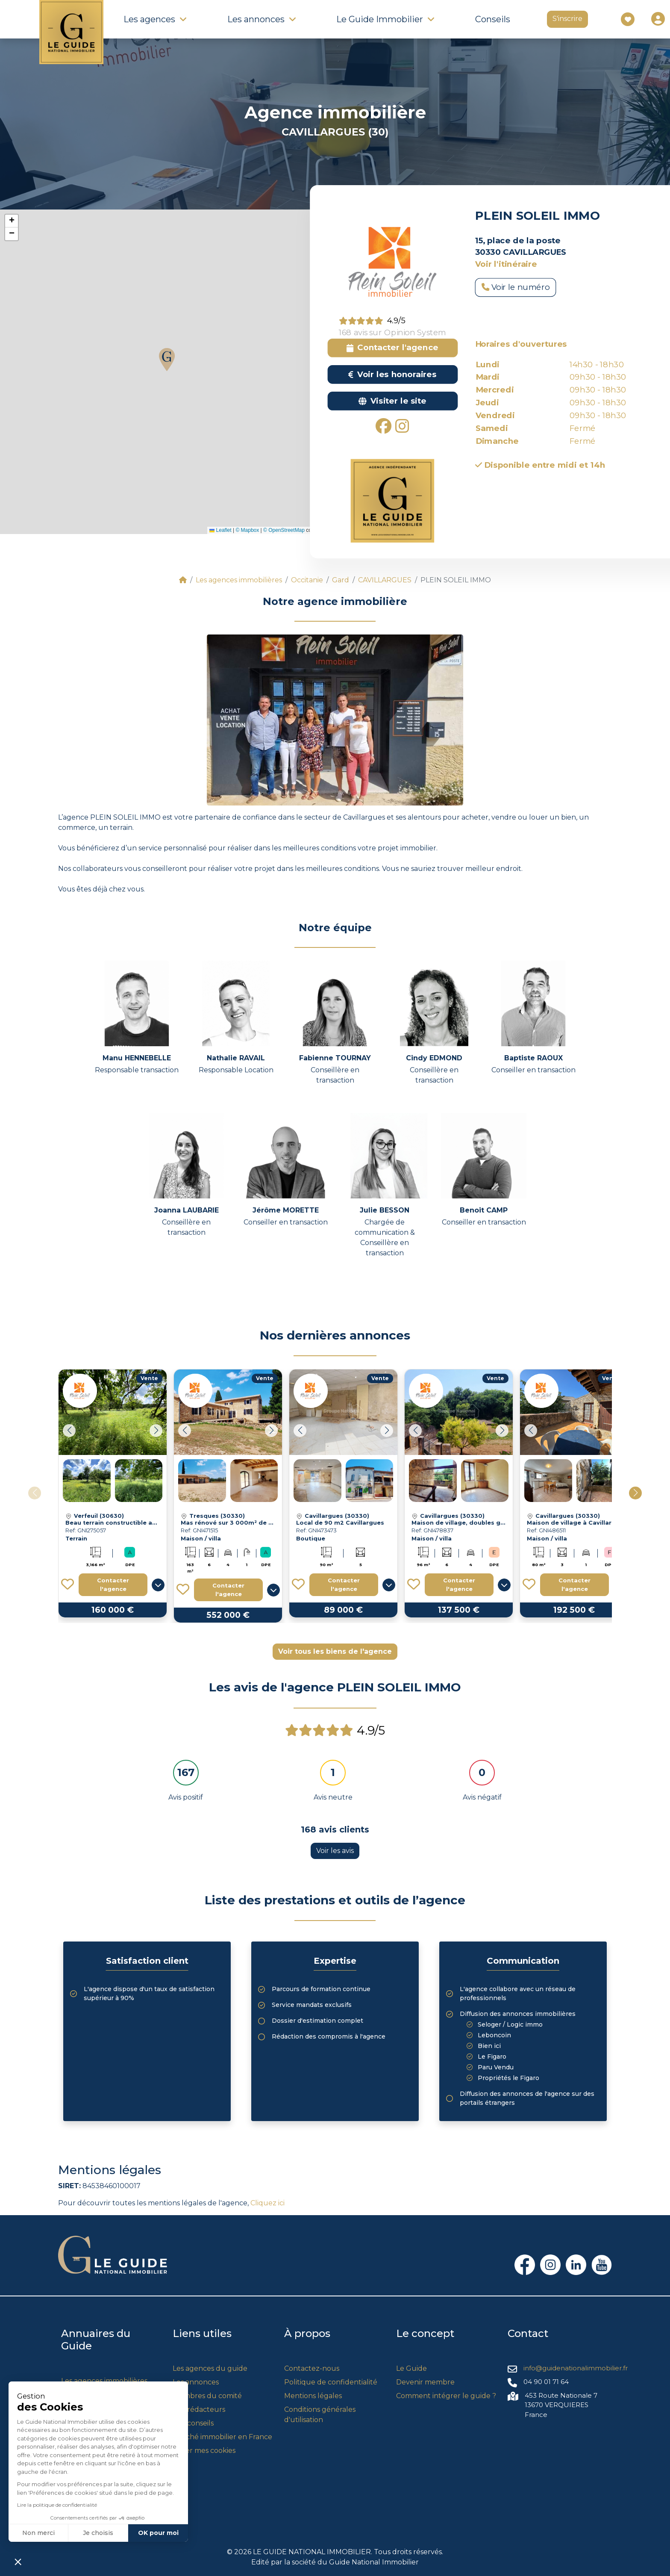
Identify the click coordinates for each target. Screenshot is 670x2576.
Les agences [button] (149, 19)
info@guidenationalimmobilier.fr (575, 2368)
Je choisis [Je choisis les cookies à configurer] (98, 2533)
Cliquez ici (267, 2203)
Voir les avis (335, 1851)
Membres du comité (207, 2396)
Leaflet (220, 530)
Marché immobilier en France (222, 2437)
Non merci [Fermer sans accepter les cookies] (38, 2533)
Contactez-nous (311, 2368)
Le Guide (411, 2368)
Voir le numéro (516, 287)
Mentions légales (313, 2396)
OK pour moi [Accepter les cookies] (158, 2533)
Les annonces (196, 2382)
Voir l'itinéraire (506, 264)
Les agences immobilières (104, 2381)
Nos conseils (193, 2423)
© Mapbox (247, 530)
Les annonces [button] (256, 19)
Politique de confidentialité (330, 2382)
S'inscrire (567, 19)
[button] (167, 359)
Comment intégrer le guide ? (446, 2396)
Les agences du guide (210, 2368)
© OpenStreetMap (284, 530)
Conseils (492, 19)
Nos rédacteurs (199, 2409)
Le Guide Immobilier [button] (379, 19)
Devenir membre (425, 2382)
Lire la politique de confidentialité (57, 2505)
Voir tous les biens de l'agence (335, 1651)
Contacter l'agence (113, 1584)
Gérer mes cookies (204, 2450)
